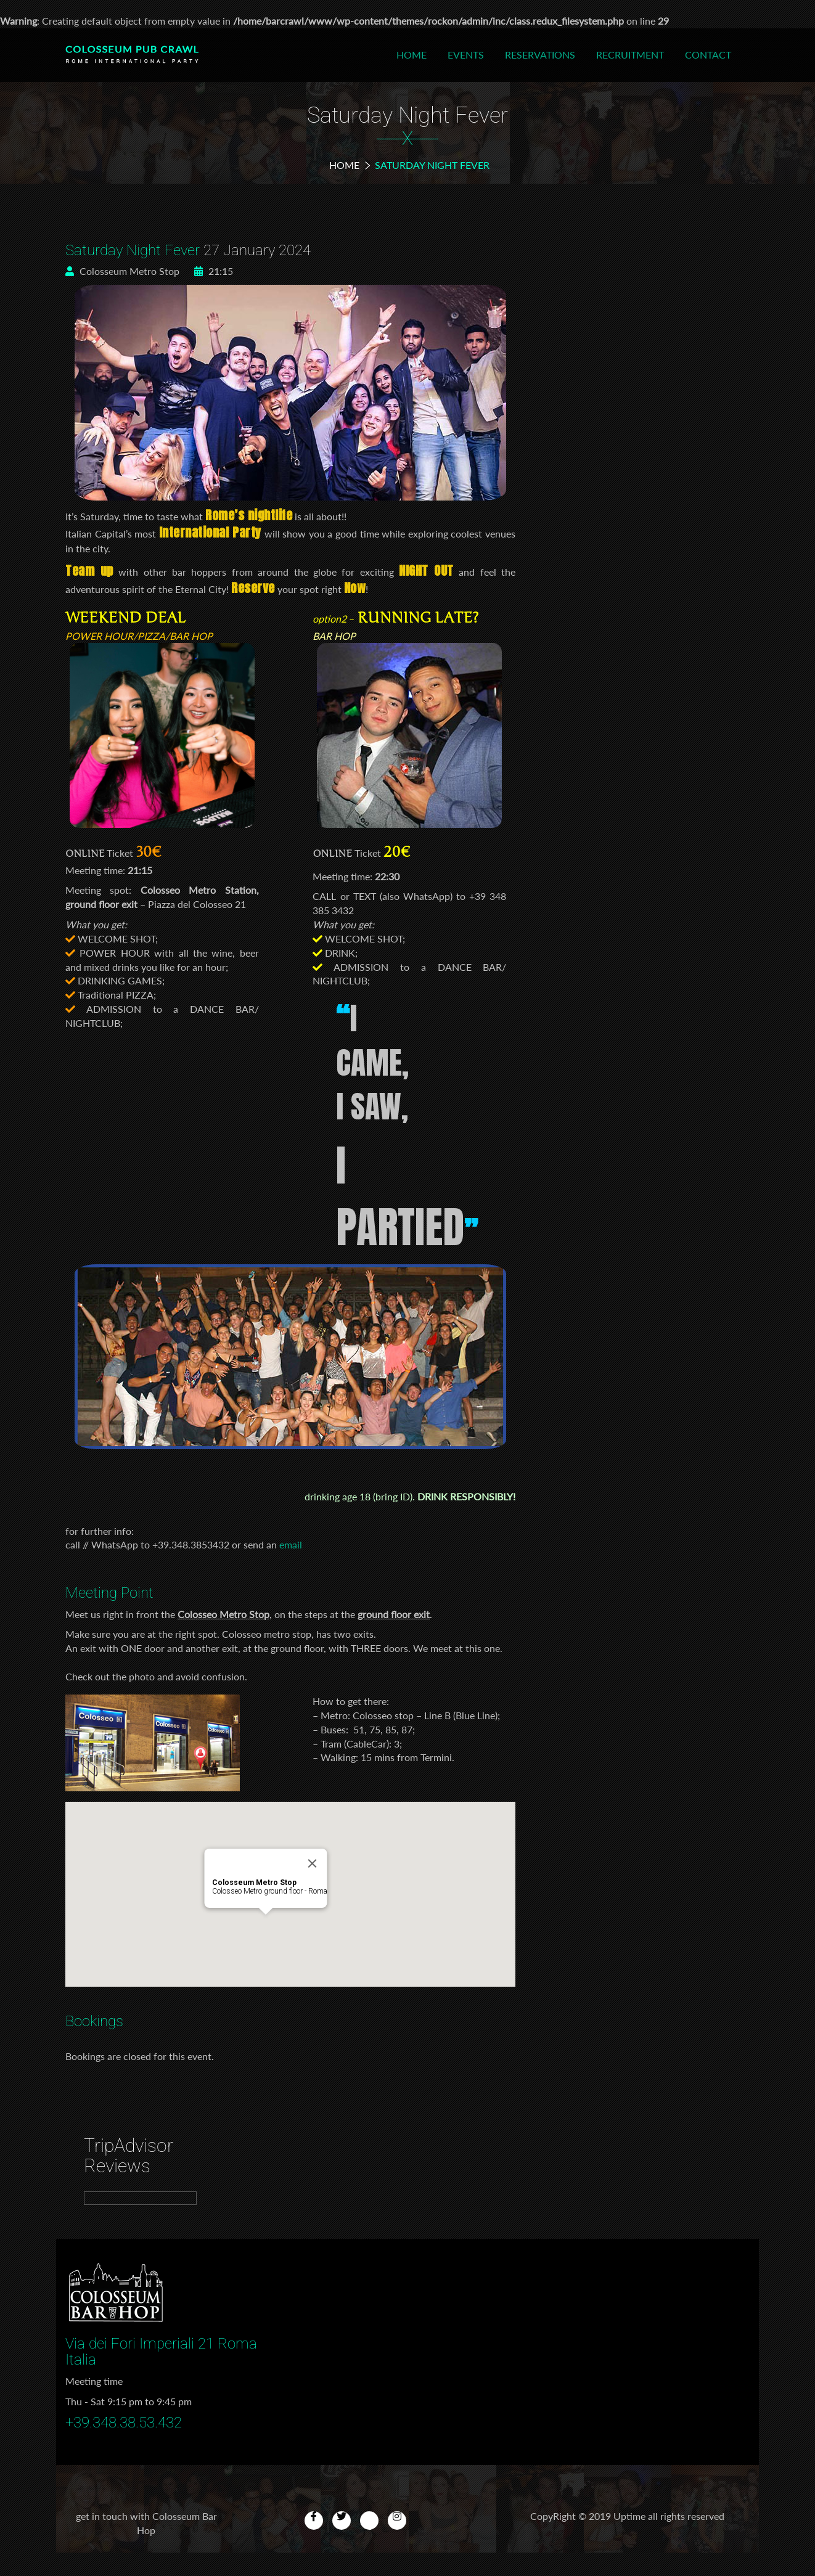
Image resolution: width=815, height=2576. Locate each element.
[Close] (312, 1863)
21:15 (213, 271)
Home (411, 54)
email (290, 1544)
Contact (708, 54)
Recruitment (630, 54)
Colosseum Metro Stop (122, 271)
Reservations (540, 54)
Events (466, 54)
